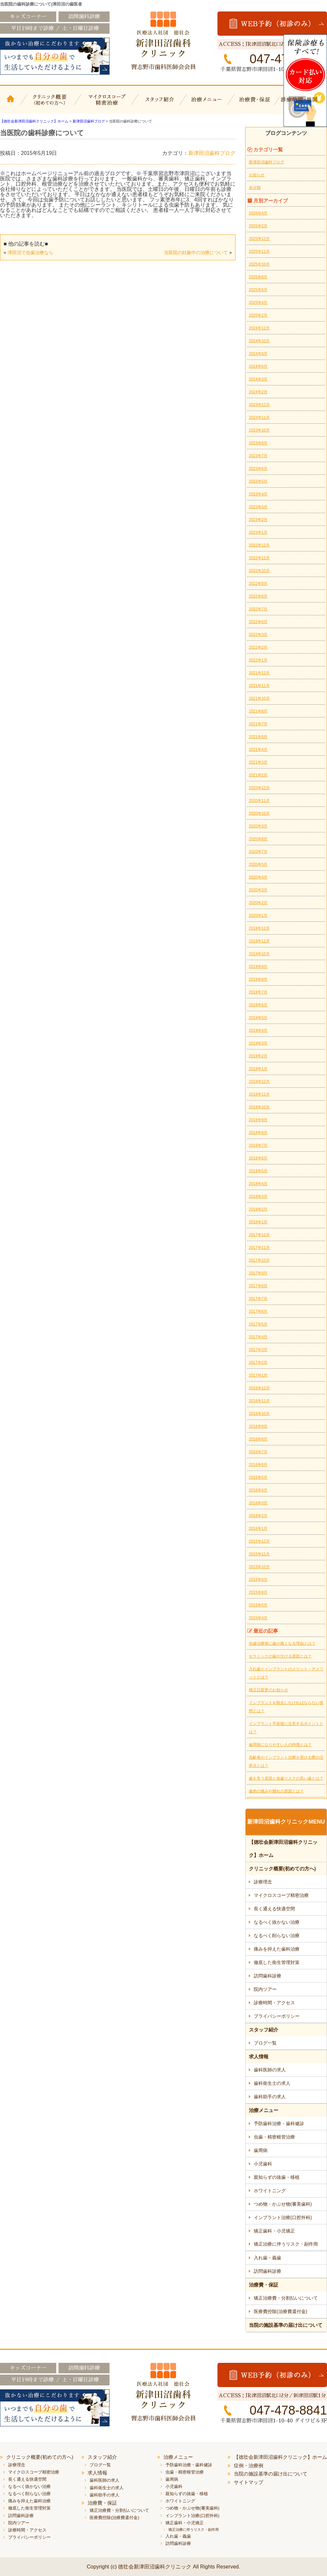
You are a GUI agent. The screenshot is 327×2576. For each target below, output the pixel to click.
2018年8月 (258, 1132)
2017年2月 (258, 1362)
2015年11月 (259, 1554)
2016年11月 (259, 1401)
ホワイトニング (270, 2190)
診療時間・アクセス (274, 2002)
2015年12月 (259, 1541)
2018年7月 (258, 1145)
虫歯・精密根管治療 (274, 2137)
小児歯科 (263, 2163)
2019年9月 (258, 966)
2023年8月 (258, 443)
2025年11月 (259, 251)
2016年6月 (258, 1464)
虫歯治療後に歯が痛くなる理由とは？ (282, 1643)
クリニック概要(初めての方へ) (50, 104)
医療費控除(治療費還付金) (280, 2311)
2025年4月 (258, 302)
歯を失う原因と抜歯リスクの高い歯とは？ (286, 1778)
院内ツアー (265, 1989)
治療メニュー (207, 104)
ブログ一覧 (265, 2043)
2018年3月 (258, 1196)
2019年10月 (259, 954)
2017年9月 (258, 1273)
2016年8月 (258, 1439)
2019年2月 (258, 1056)
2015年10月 (259, 1567)
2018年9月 (258, 1120)
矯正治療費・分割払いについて (286, 2298)
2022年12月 (259, 545)
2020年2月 (258, 902)
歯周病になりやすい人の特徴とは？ (280, 1744)
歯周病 (260, 2150)
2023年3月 (258, 507)
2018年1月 (258, 1222)
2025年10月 (259, 264)
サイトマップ (248, 2482)
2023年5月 (258, 481)
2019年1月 (258, 1068)
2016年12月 (259, 1388)
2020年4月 (258, 877)
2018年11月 (259, 1094)
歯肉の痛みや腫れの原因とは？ (276, 1791)
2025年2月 (258, 315)
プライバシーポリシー (277, 2016)
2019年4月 (258, 1030)
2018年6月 (258, 1158)
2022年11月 (259, 558)
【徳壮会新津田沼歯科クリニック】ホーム (11, 104)
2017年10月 (259, 1260)
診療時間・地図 (303, 104)
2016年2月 (258, 1515)
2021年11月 (259, 685)
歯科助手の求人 (270, 2096)
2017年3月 (258, 1349)
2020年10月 (259, 813)
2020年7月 (258, 851)
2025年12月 (259, 238)
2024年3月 (258, 379)
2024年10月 (259, 341)
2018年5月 (258, 1171)
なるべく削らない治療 (277, 1935)
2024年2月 (258, 392)
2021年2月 (258, 775)
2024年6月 (258, 366)
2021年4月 (258, 749)
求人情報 (258, 2056)
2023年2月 (258, 519)
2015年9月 (258, 1579)
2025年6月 (258, 289)
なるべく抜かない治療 (277, 1922)
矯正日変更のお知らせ (268, 1690)
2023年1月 (258, 532)
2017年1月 (258, 1375)
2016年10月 (259, 1413)
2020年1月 (258, 915)
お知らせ (257, 175)
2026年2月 (258, 226)
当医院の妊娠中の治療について (196, 252)
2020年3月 (258, 890)
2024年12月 (259, 328)
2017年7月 (258, 1298)
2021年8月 (258, 711)
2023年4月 (258, 494)
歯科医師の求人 (270, 2069)
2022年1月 (258, 660)
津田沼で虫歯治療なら (30, 252)
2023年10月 (259, 430)
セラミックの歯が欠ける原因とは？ (280, 1656)
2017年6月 (258, 1311)
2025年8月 (258, 277)
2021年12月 (259, 673)
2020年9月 (258, 826)
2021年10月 (259, 698)
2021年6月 (258, 736)
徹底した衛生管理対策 (277, 1962)
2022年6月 (258, 622)
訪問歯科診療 (267, 1975)
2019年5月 (258, 1017)
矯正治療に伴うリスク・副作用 (286, 2244)
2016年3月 (258, 1503)
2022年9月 (258, 583)
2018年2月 (258, 1209)
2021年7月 (258, 724)
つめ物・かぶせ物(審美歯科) (283, 2204)
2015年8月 (258, 1592)
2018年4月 (258, 1183)
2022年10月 (259, 570)
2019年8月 (258, 979)
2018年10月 (259, 1107)
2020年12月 (259, 788)
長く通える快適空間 (274, 1908)
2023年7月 (258, 456)
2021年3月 (258, 762)
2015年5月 (258, 1605)
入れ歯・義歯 (267, 2257)
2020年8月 (258, 839)
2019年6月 (258, 1005)
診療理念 (263, 1881)
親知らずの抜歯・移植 (277, 2177)
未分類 (255, 187)
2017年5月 (258, 1324)
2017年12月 (259, 1234)
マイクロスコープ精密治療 (105, 104)
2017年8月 (258, 1286)
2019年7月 (258, 992)
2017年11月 (259, 1247)
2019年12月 (259, 928)
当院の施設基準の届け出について (285, 2325)
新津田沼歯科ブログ (211, 153)
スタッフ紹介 (158, 104)
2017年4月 (258, 1337)
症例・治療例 (248, 2465)
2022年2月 (258, 647)
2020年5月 (258, 864)
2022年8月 (258, 596)
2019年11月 (259, 941)
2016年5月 (258, 1477)
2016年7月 (258, 1452)
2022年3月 (258, 634)
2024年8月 (258, 353)
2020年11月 (259, 800)
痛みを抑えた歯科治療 (277, 1949)
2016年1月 (258, 1528)
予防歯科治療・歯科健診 (279, 2123)
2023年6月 (258, 468)
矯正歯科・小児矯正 (274, 2230)
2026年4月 (258, 213)
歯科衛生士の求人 (272, 2083)
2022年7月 (258, 609)
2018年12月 (259, 1081)
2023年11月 (259, 417)
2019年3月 (258, 1043)
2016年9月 (258, 1426)
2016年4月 (258, 1490)
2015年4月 (258, 1618)
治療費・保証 (256, 104)
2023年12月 (259, 404)
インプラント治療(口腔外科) (283, 2217)
